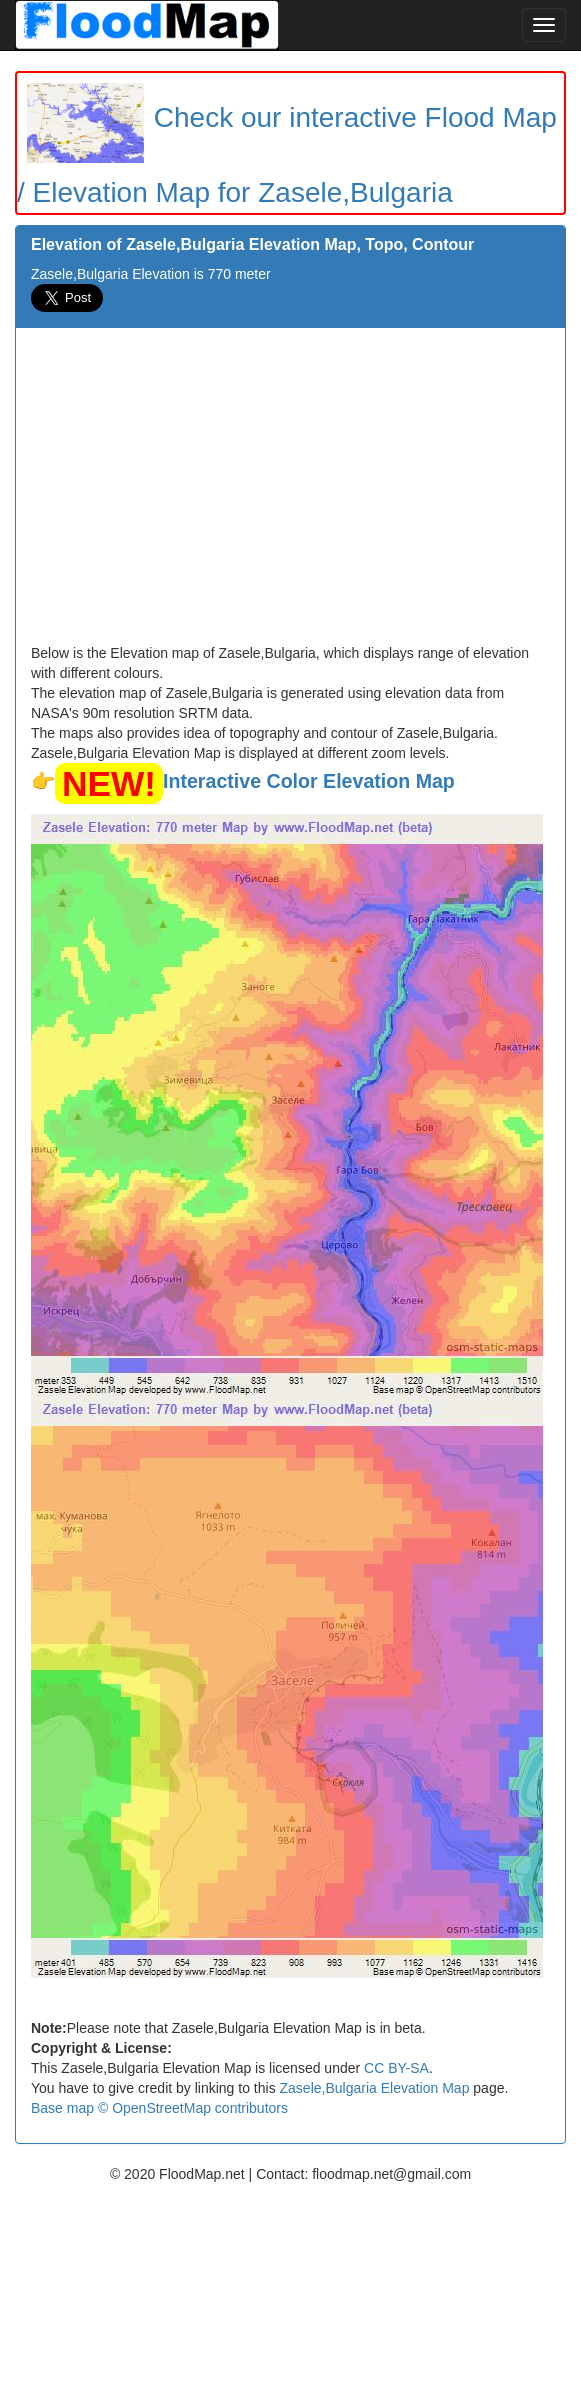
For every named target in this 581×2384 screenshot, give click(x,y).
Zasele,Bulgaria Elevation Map (375, 2088)
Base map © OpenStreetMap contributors (159, 2108)
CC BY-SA (396, 2068)
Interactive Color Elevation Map (309, 781)
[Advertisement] (290, 493)
